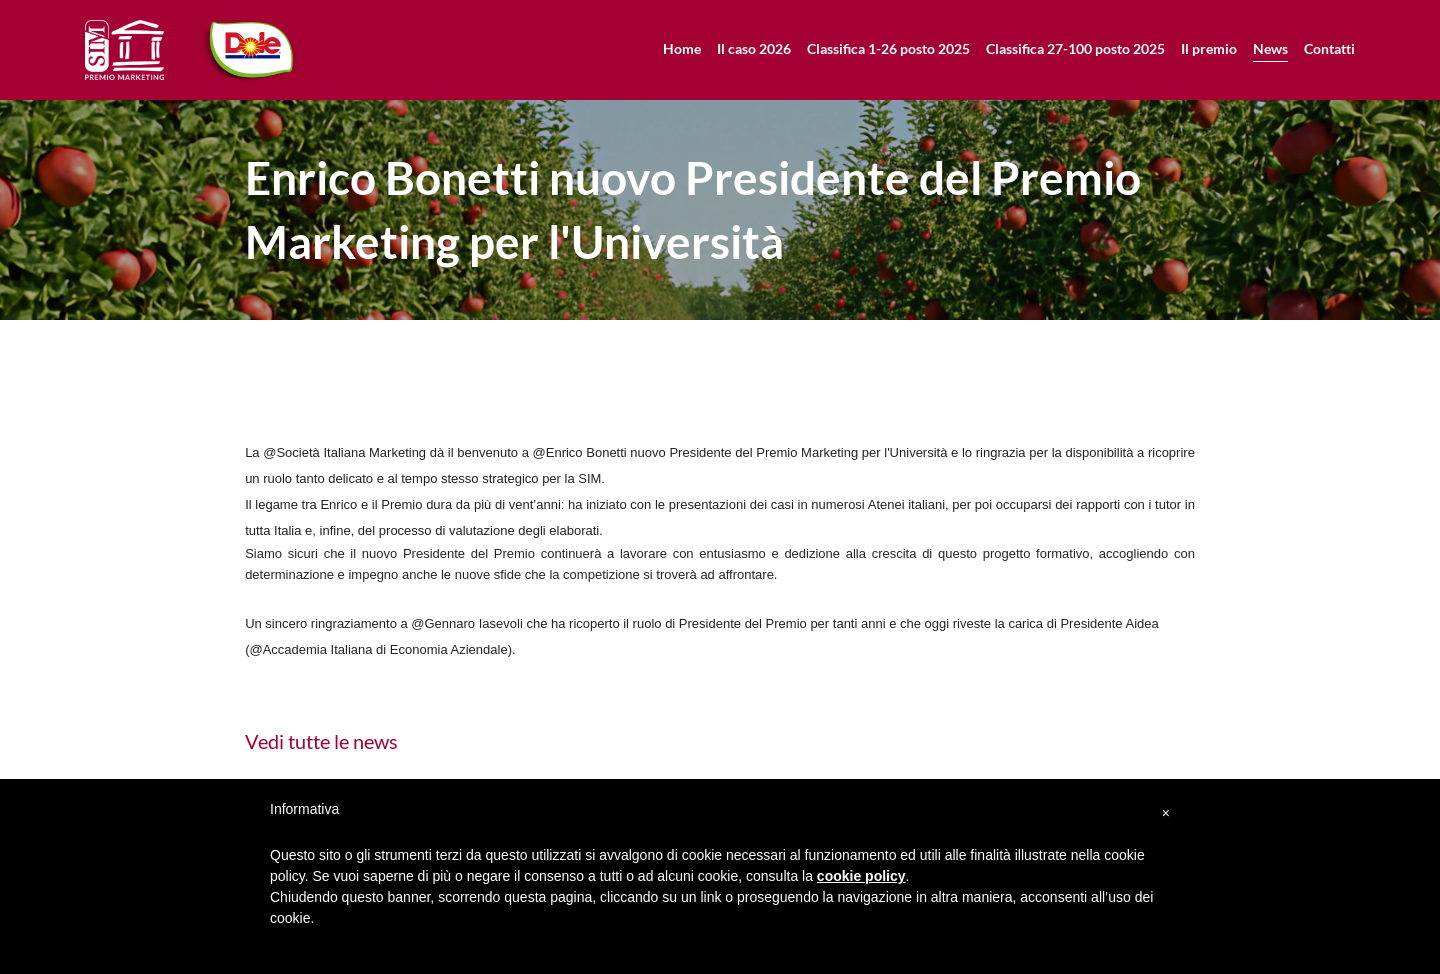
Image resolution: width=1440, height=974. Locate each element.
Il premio (1209, 48)
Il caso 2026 (754, 48)
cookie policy (861, 876)
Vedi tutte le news (321, 741)
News (1270, 48)
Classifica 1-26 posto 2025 (888, 48)
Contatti (1329, 48)
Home (682, 48)
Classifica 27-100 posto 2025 (1075, 48)
